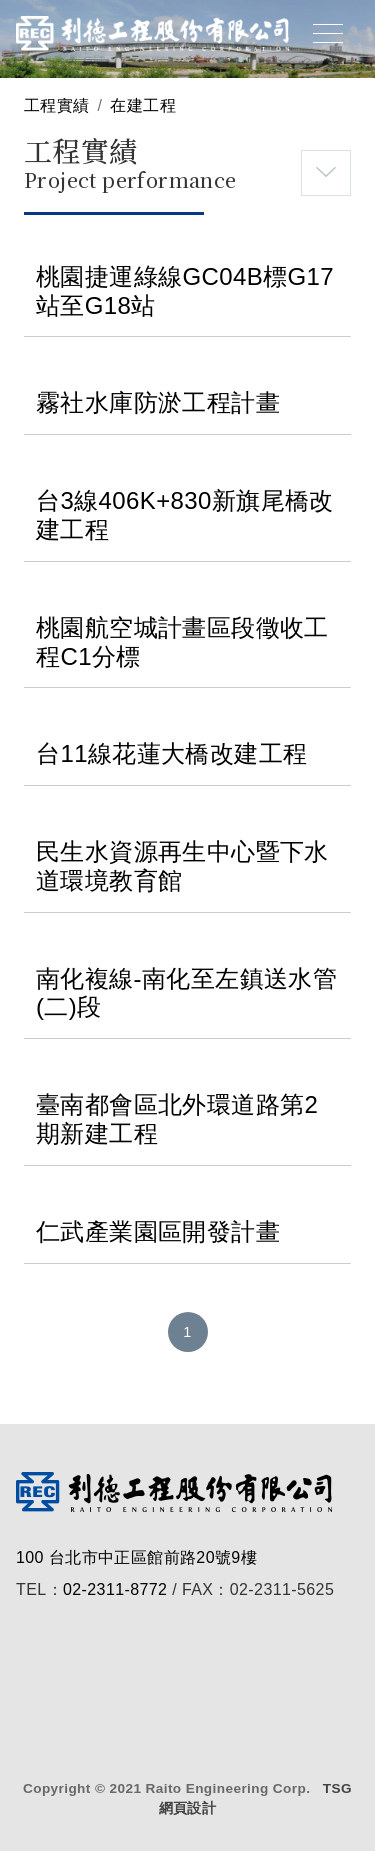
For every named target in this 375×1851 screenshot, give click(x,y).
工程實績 (57, 105)
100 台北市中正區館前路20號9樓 (136, 1557)
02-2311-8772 (115, 1589)
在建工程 (143, 105)
